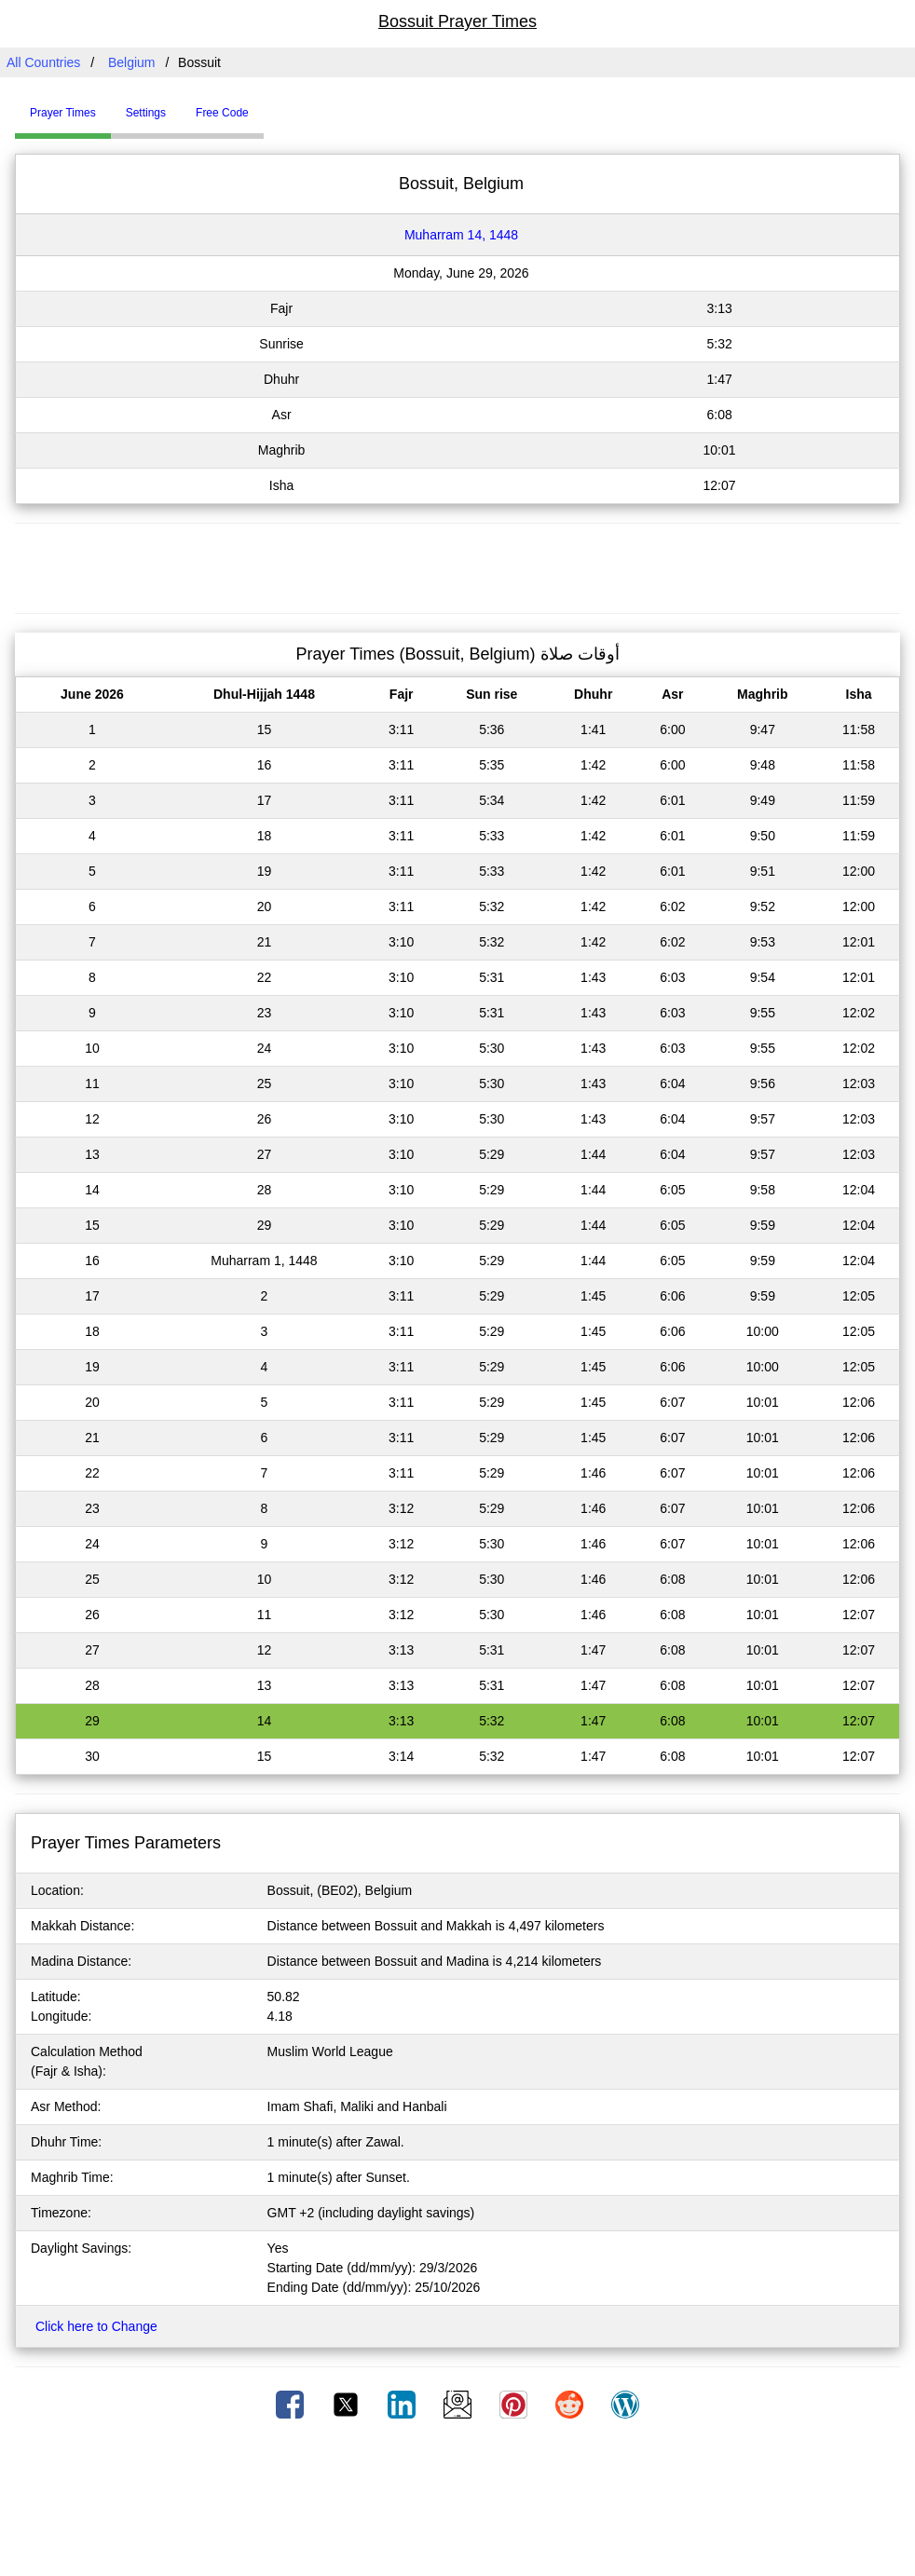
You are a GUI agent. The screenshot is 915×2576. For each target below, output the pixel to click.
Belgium (132, 62)
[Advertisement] (457, 565)
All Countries (43, 62)
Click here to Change (96, 2326)
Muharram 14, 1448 (461, 234)
